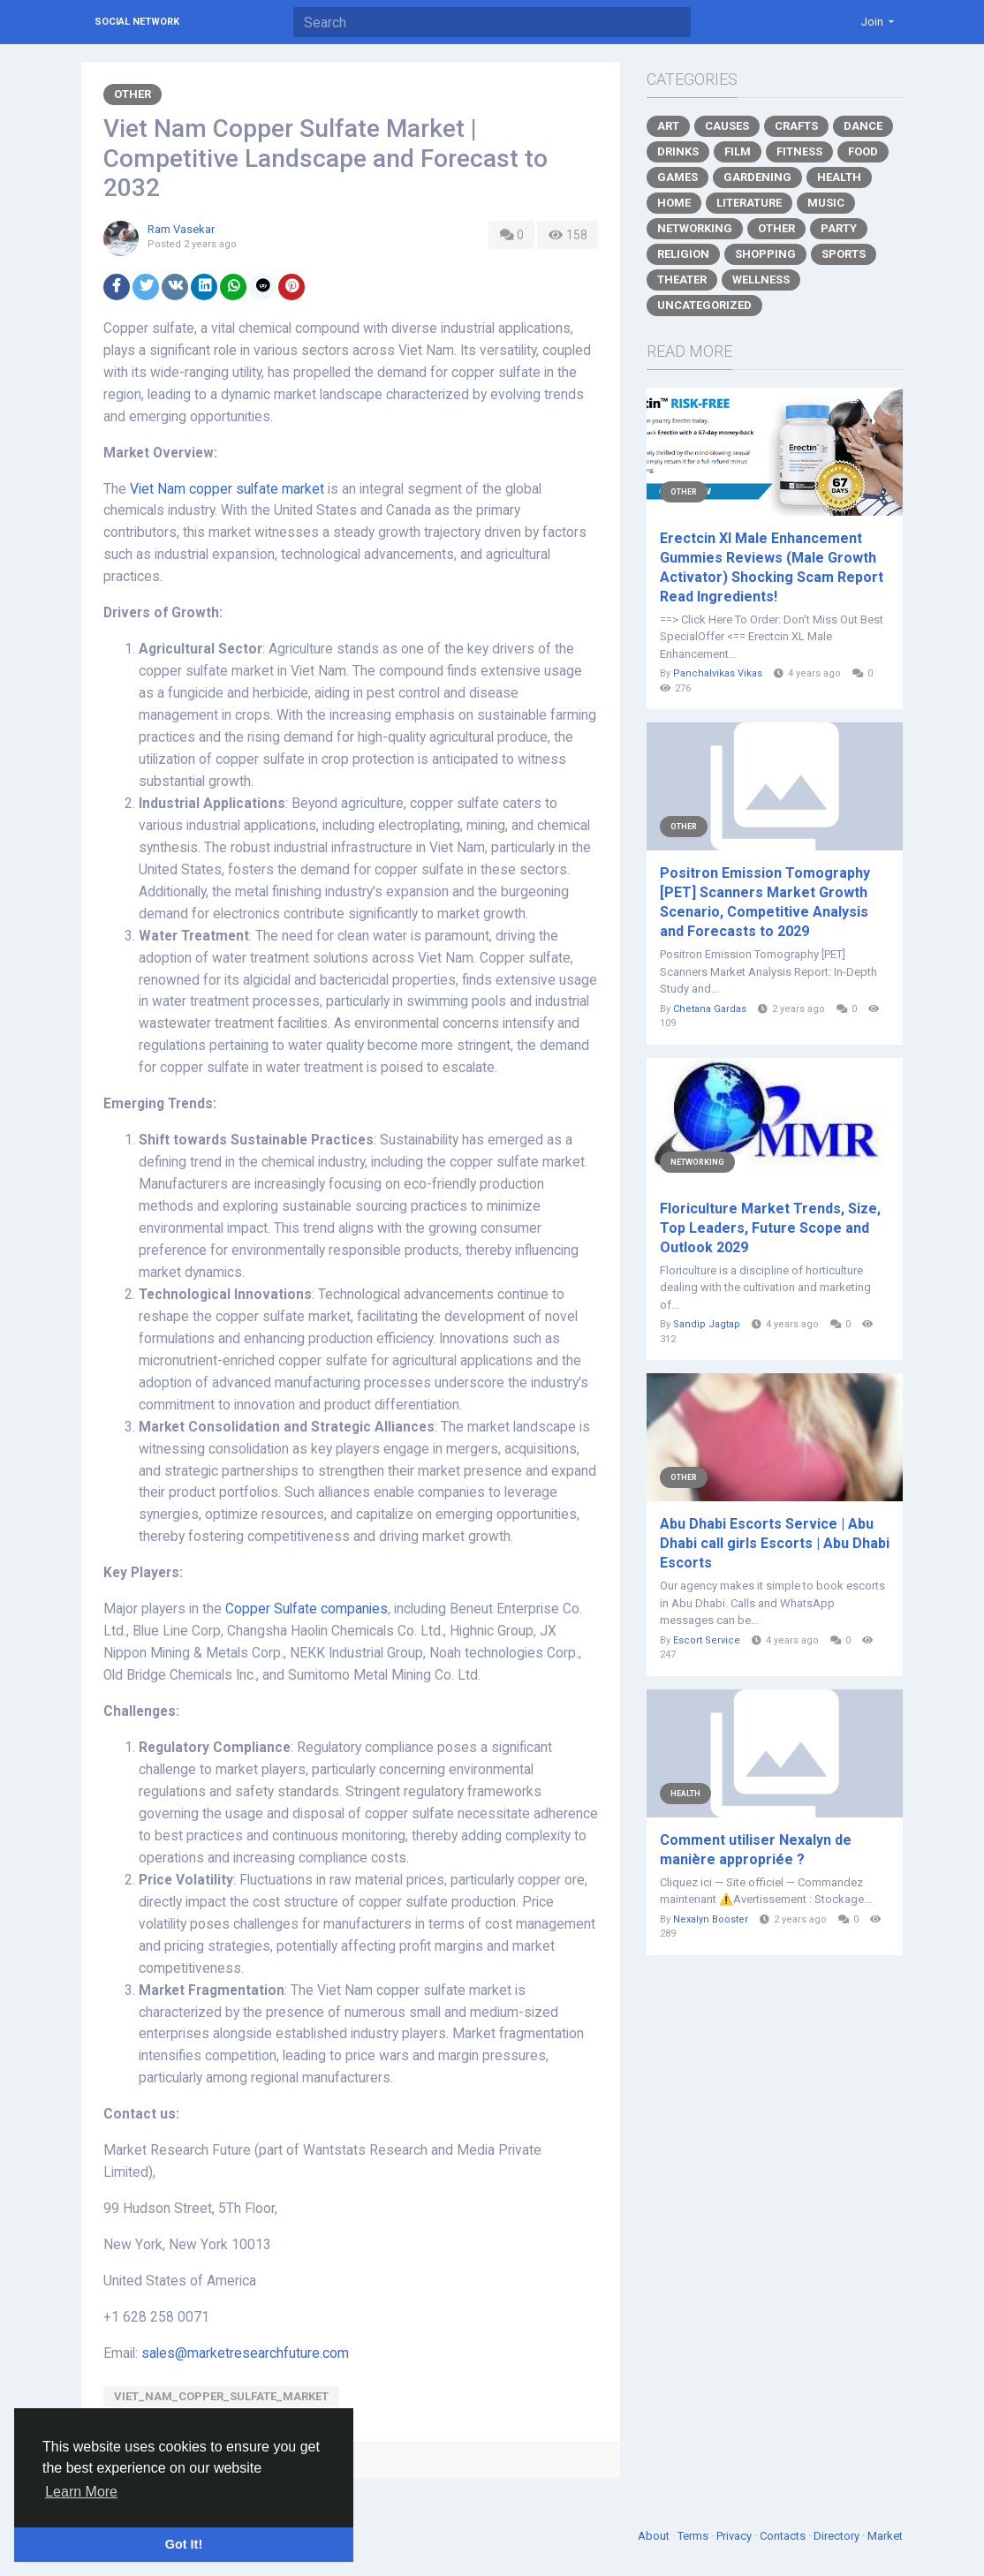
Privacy (735, 2535)
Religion (683, 254)
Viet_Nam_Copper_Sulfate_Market (221, 2396)
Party (839, 228)
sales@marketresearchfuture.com (245, 2353)
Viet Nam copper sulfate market (227, 489)
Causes (727, 125)
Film (737, 151)
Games (677, 177)
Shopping (765, 254)
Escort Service (706, 1640)
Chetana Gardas (709, 1009)
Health (839, 177)
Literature (749, 202)
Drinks (678, 151)
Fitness (799, 151)
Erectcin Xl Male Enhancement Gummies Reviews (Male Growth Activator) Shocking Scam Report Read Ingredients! (771, 567)
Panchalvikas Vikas (717, 673)
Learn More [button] (81, 2491)
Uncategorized (704, 305)
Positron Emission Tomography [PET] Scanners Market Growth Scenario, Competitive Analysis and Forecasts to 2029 (765, 902)
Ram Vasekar (181, 229)
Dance (863, 125)
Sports (843, 254)
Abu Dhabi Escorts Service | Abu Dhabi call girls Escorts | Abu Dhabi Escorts (774, 1543)
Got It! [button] (183, 2544)
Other (132, 94)
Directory (838, 2535)
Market (885, 2535)
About (655, 2535)
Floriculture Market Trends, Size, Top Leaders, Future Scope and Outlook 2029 (770, 1228)
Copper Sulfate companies (306, 1609)
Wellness (761, 279)
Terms (694, 2535)
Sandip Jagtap (706, 1324)
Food (863, 151)
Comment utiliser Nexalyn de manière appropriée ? (756, 1850)
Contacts (784, 2535)
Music (825, 202)
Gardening (757, 177)
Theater (682, 279)
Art (668, 125)
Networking (694, 228)
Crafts (796, 125)
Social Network (137, 21)
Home (674, 202)
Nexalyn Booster (710, 1919)
